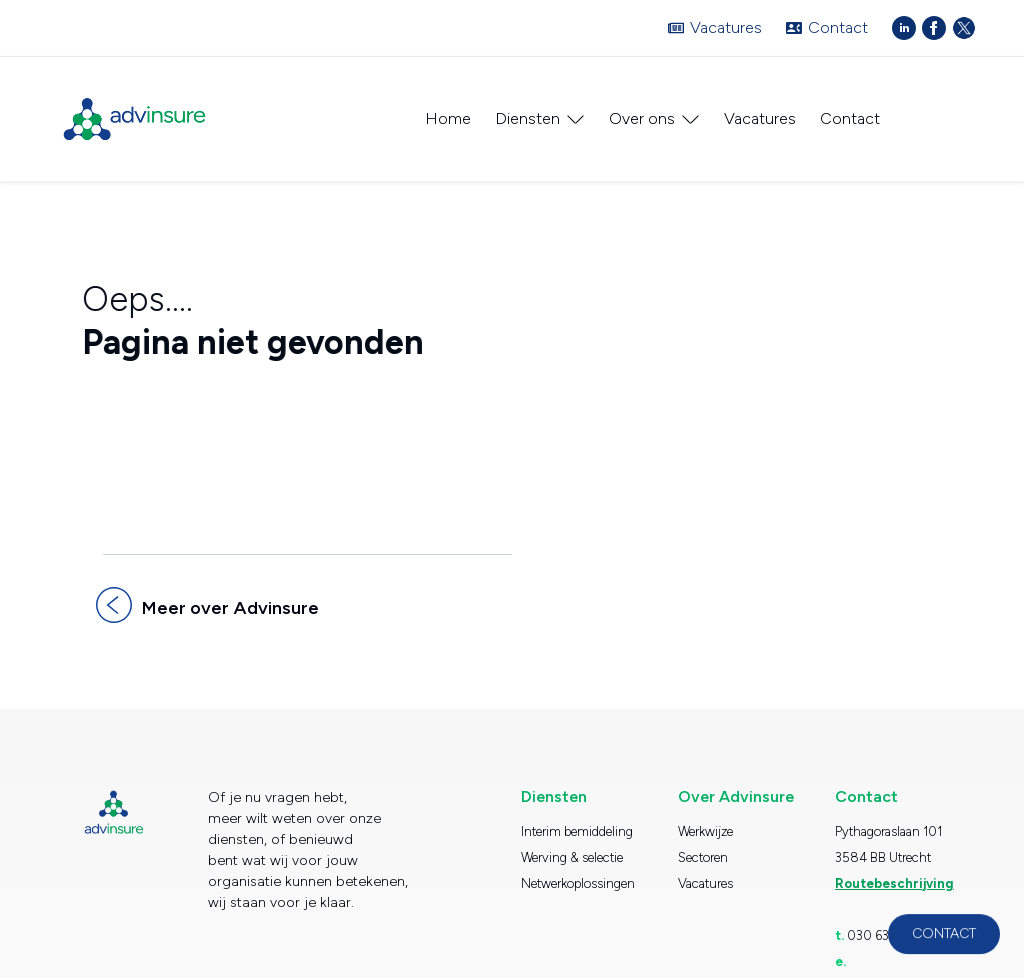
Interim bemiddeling (577, 820)
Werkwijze (705, 820)
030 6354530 (888, 924)
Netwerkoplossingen (578, 872)
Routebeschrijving (894, 872)
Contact (838, 27)
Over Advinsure (736, 785)
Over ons (642, 118)
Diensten (527, 118)
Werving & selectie (572, 846)
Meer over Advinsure (229, 597)
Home (448, 118)
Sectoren (703, 846)
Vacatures (726, 27)
